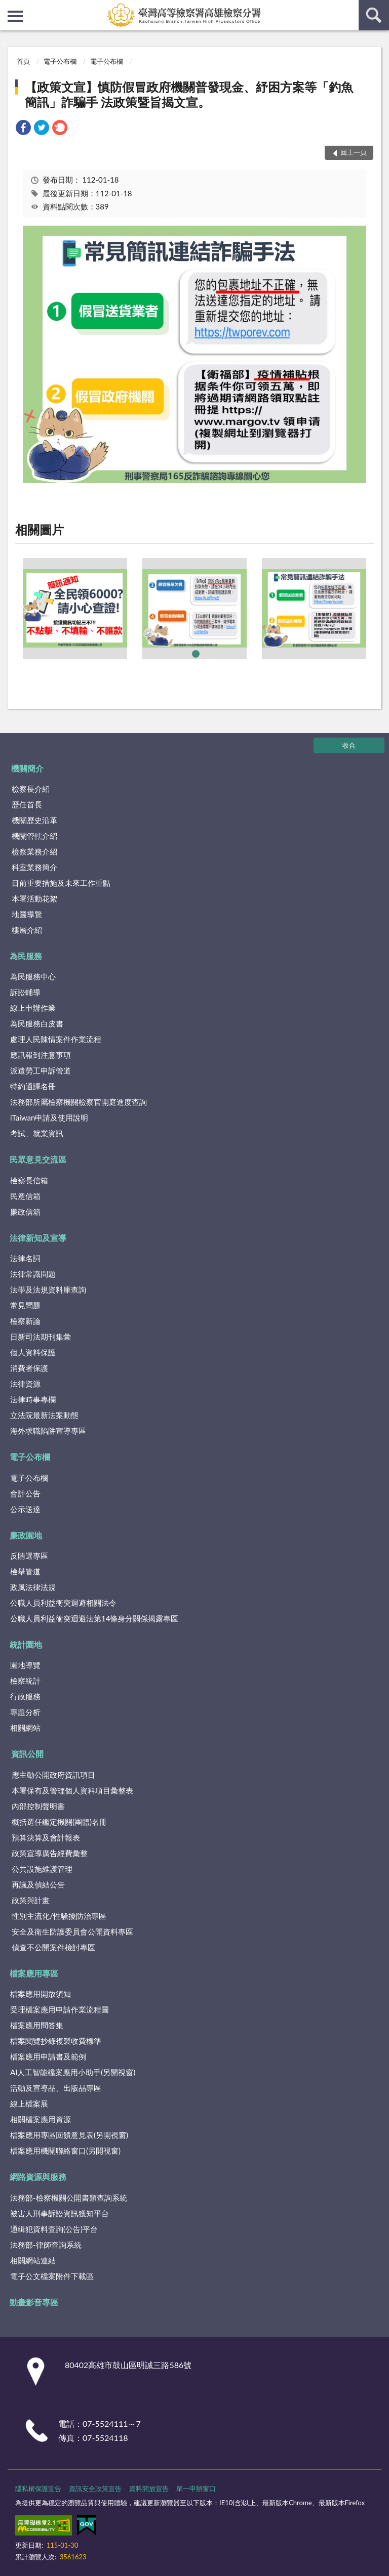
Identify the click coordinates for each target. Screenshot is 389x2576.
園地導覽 (25, 1664)
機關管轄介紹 (34, 835)
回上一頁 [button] (353, 152)
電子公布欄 (60, 61)
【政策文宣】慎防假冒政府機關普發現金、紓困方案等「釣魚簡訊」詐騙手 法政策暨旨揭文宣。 (189, 94)
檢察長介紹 (31, 788)
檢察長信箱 (29, 1180)
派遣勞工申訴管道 (40, 1070)
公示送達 (25, 1509)
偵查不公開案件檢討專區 (53, 1947)
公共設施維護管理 (42, 1868)
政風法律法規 (33, 1587)
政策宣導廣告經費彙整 (50, 1853)
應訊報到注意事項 (40, 1054)
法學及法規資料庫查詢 (48, 1289)
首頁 (23, 61)
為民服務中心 (33, 976)
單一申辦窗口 (196, 2488)
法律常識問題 (33, 1273)
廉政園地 (26, 1535)
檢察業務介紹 (34, 851)
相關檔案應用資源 (40, 2119)
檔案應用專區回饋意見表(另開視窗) (69, 2134)
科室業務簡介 (34, 867)
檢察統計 (25, 1680)
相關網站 (25, 1727)
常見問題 (25, 1305)
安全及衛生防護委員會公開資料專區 (72, 1931)
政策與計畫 (31, 1900)
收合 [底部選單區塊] (349, 745)
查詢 (374, 15)
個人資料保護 (33, 1352)
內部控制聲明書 (38, 1806)
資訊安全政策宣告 (95, 2488)
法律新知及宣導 (38, 1237)
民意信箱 (25, 1195)
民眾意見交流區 (38, 1159)
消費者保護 (29, 1367)
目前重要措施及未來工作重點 (61, 882)
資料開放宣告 (149, 2488)
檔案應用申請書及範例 (48, 2056)
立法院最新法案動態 (44, 1415)
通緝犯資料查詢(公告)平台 (54, 2229)
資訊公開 (27, 1753)
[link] (23, 129)
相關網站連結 (33, 2260)
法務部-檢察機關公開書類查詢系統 (68, 2197)
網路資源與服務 (38, 2176)
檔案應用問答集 (36, 2025)
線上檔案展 (29, 2103)
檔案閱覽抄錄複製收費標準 (55, 2040)
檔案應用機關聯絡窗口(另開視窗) (65, 2150)
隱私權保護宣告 (38, 2488)
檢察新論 (25, 1320)
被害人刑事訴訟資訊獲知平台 (59, 2213)
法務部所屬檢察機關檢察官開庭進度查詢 (78, 1101)
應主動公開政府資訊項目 (53, 1774)
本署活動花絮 (34, 898)
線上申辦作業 (33, 1007)
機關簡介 (27, 768)
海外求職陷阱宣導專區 (48, 1430)
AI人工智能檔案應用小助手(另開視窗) (72, 2072)
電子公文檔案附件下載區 (52, 2276)
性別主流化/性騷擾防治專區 (59, 1915)
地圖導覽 (27, 914)
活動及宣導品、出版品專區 (55, 2087)
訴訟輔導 (25, 992)
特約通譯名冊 (33, 1086)
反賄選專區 (29, 1555)
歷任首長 (27, 804)
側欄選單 (15, 16)
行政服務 (25, 1696)
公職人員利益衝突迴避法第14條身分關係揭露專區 (94, 1618)
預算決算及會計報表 (46, 1837)
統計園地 (26, 1644)
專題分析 (25, 1711)
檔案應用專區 (34, 1973)
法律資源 (25, 1383)
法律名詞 (25, 1258)
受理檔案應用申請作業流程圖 (59, 2009)
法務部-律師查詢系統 (46, 2244)
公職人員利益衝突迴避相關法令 (63, 1602)
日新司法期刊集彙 (40, 1336)
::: (8, 8)
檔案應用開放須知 (40, 1993)
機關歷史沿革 (34, 820)
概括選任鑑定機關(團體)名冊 (59, 1821)
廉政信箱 (25, 1211)
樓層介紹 (27, 929)
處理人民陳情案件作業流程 (55, 1039)
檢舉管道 (25, 1571)
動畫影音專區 (34, 2302)
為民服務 (26, 956)
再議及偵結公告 (38, 1884)
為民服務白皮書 (36, 1023)
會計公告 (25, 1493)
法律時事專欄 (33, 1399)
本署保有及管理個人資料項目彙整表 (72, 1790)
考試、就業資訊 (36, 1133)
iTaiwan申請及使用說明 (49, 1117)
